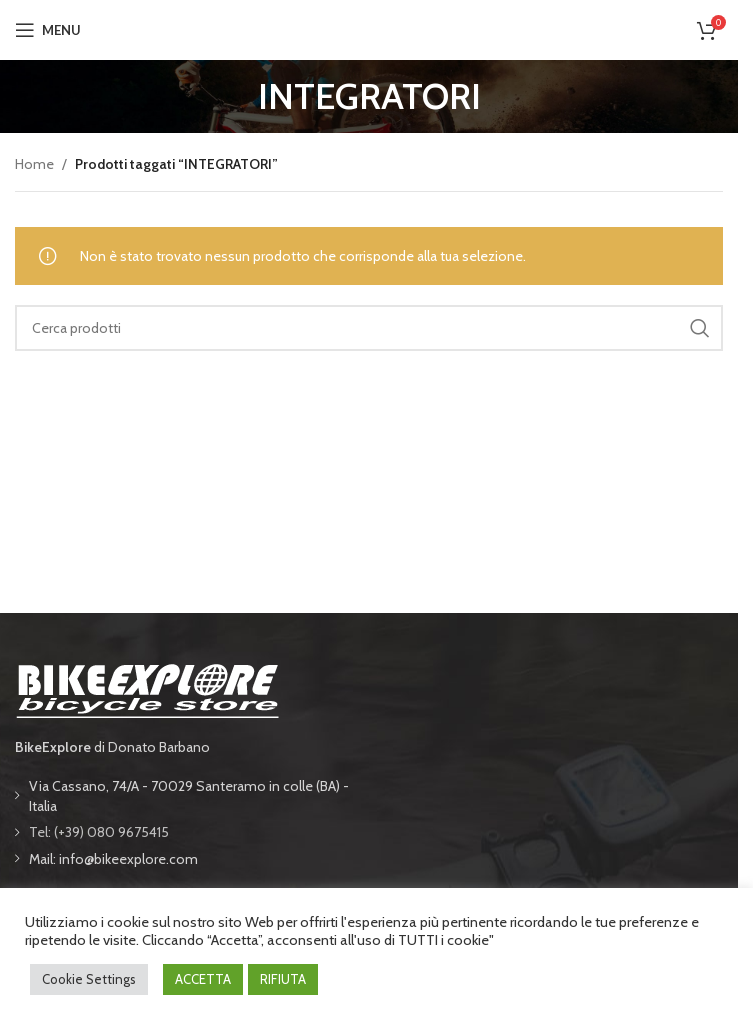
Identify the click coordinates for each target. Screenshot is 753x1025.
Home (34, 164)
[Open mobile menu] (48, 30)
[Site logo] (369, 28)
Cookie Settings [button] (89, 979)
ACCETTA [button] (203, 979)
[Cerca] (369, 328)
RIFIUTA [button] (283, 979)
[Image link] (147, 688)
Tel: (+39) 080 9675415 (99, 832)
